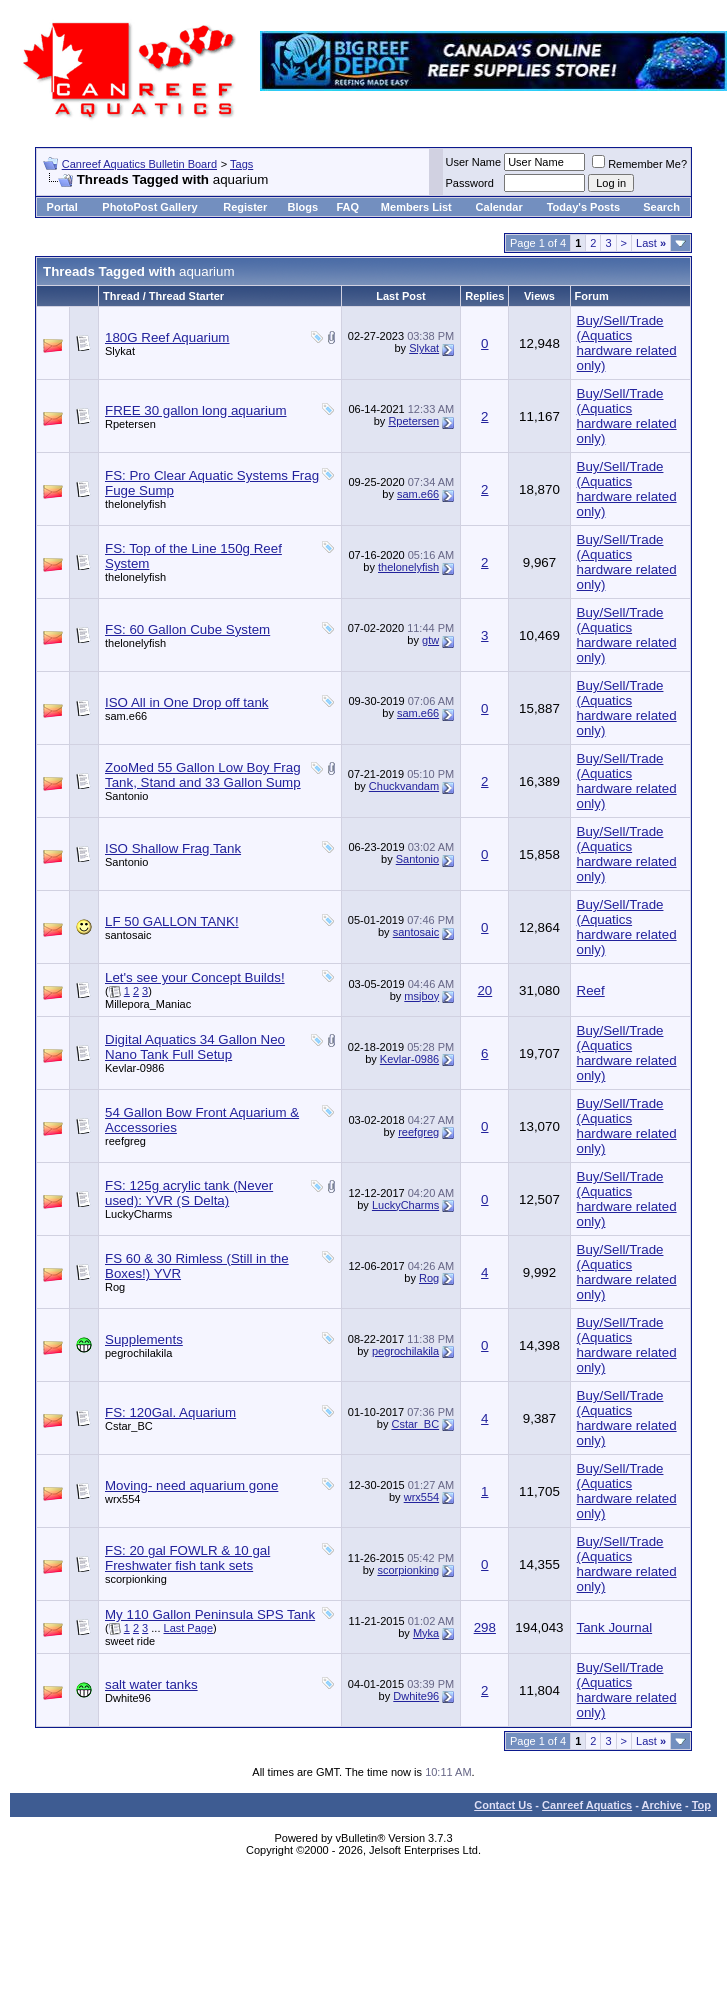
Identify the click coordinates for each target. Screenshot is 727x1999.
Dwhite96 (128, 1698)
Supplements (144, 1339)
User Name (474, 162)
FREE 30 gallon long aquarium (196, 410)
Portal (62, 207)
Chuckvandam (404, 786)
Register (245, 207)
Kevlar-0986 (134, 1068)
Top (701, 1805)
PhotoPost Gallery (149, 207)
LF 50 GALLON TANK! (172, 921)
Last (651, 243)
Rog (115, 1287)
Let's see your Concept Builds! (195, 977)
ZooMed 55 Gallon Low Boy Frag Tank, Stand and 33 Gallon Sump (203, 775)
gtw (430, 640)
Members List (416, 207)
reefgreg (125, 1141)
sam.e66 (418, 494)
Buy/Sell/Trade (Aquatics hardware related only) (627, 343)
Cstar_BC (129, 1426)
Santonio (126, 796)
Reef (591, 990)
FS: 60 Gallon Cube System (187, 629)
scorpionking (136, 1579)
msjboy (421, 996)
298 (485, 1627)
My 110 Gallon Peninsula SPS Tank (210, 1614)
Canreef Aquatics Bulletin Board (139, 164)
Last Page (189, 1628)
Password (470, 183)
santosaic (128, 935)
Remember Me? (639, 164)
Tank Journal (615, 1627)
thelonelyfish (135, 504)
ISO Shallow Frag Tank (173, 848)
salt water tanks (151, 1684)
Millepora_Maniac (148, 1004)
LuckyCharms (138, 1214)
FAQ (347, 207)
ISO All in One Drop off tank (186, 702)
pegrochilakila (138, 1353)
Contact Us (503, 1805)
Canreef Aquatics (587, 1805)
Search (661, 207)
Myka (426, 1633)
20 (484, 990)
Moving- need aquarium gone (191, 1485)
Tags (241, 164)
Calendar (499, 207)
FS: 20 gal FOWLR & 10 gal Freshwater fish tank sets (187, 1558)
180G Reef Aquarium (167, 337)
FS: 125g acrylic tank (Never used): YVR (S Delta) (189, 1193)
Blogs (302, 207)
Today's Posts (583, 207)
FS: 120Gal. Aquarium (170, 1412)
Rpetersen (130, 424)
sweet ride (130, 1641)
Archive (662, 1805)
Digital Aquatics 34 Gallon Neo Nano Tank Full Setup (195, 1047)
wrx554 (122, 1499)
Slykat (120, 351)
